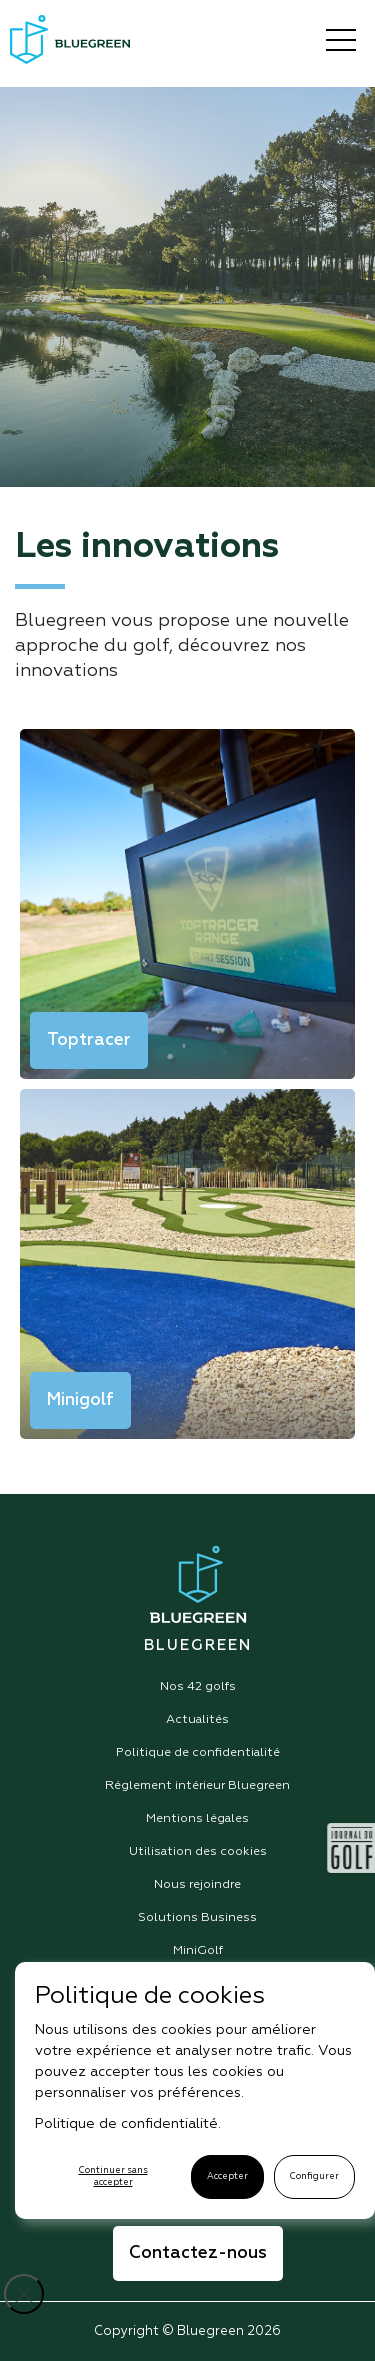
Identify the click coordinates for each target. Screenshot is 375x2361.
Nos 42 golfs (198, 1687)
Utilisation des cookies (198, 1852)
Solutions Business (197, 1918)
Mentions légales (197, 1819)
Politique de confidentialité (198, 1753)
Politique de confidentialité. (128, 2124)
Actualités (197, 1720)
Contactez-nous (198, 2253)
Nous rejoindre (197, 1885)
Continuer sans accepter (113, 2176)
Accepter (227, 2176)
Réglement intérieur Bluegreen (197, 1786)
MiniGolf (198, 1951)
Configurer (314, 2176)
